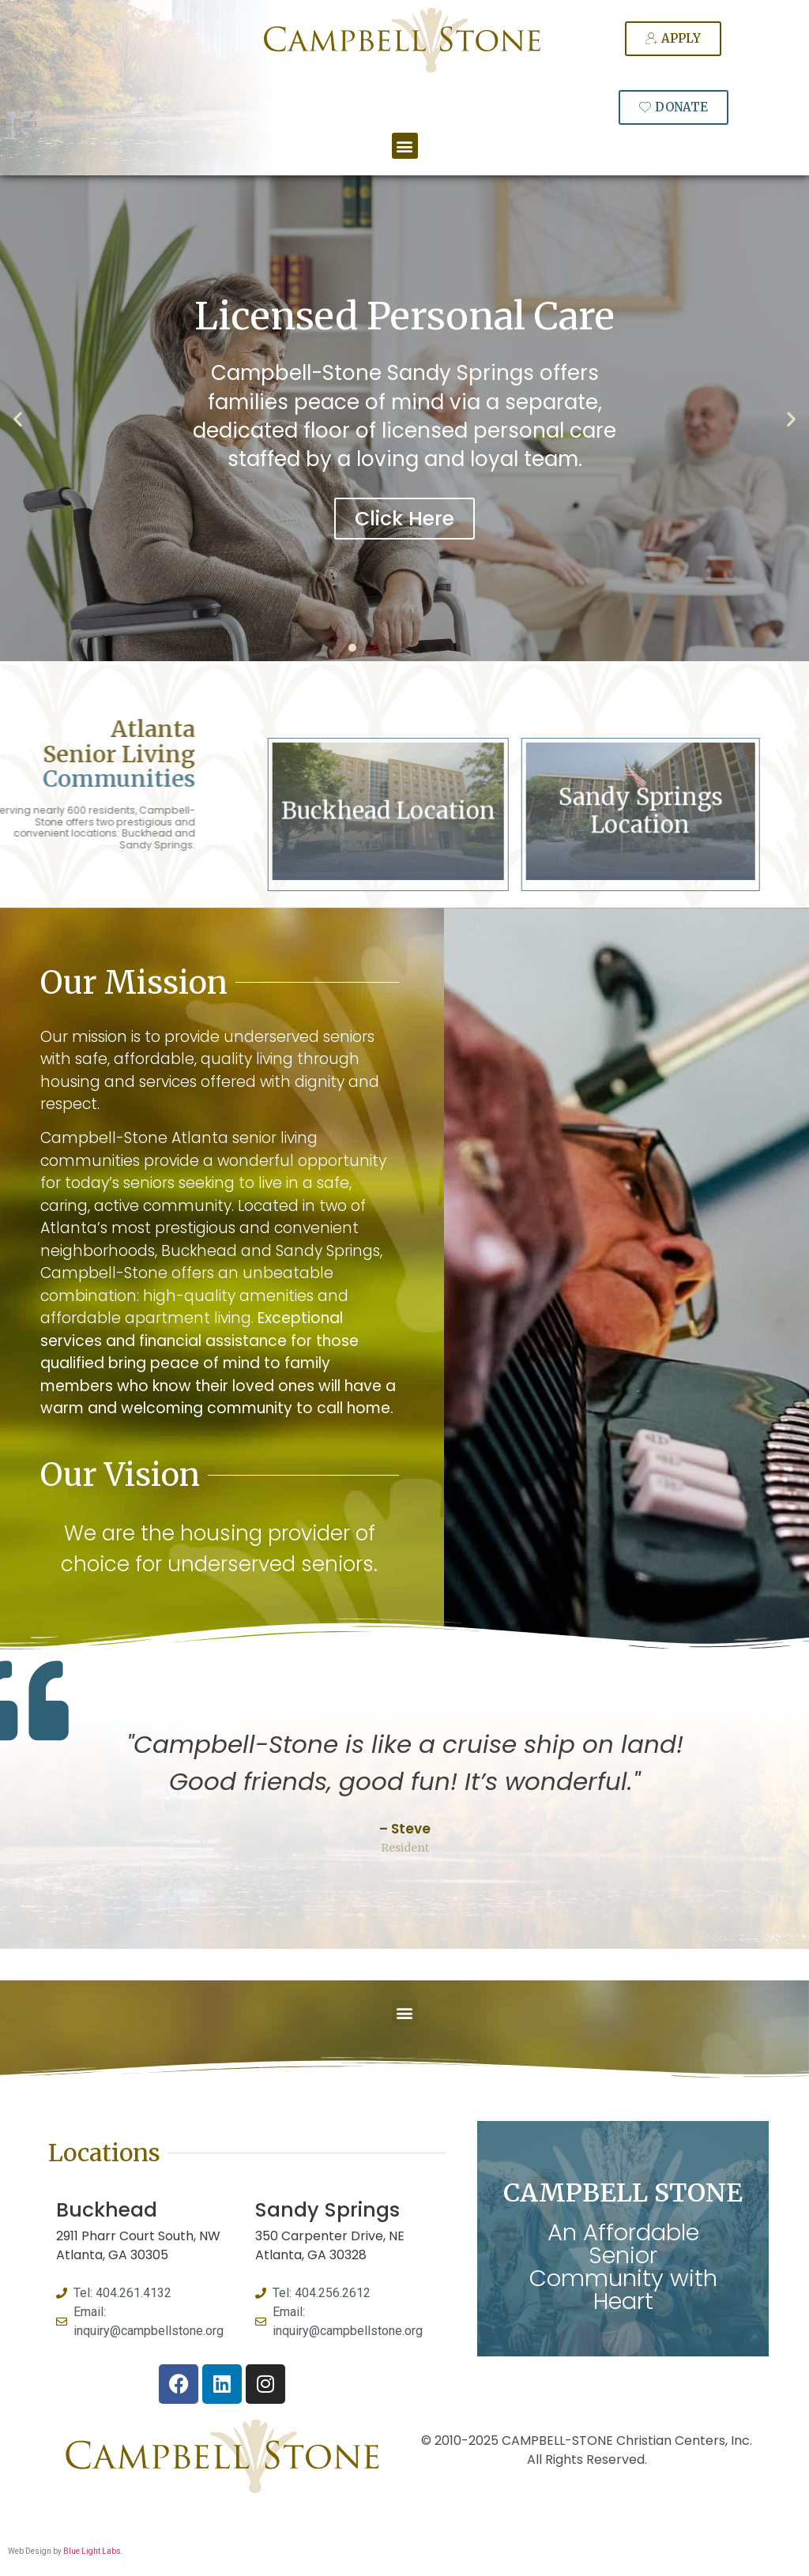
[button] (405, 146)
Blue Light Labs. (93, 2551)
